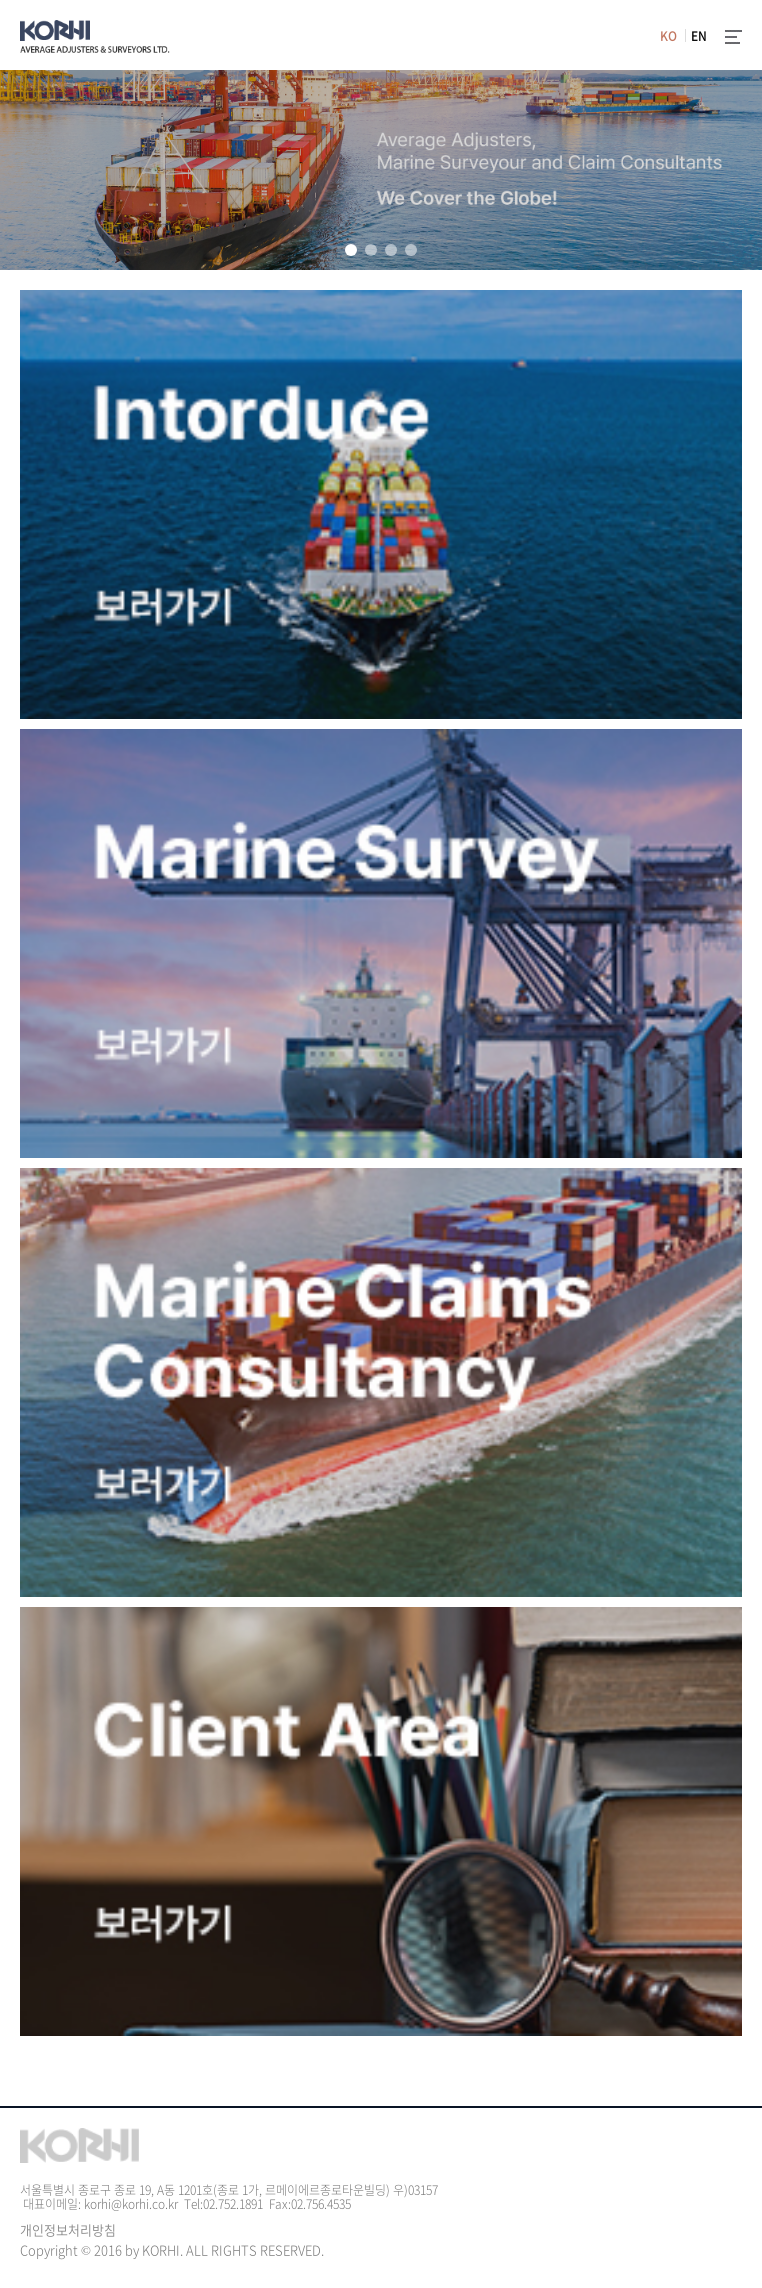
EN (699, 36)
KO (668, 36)
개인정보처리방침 (68, 2229)
